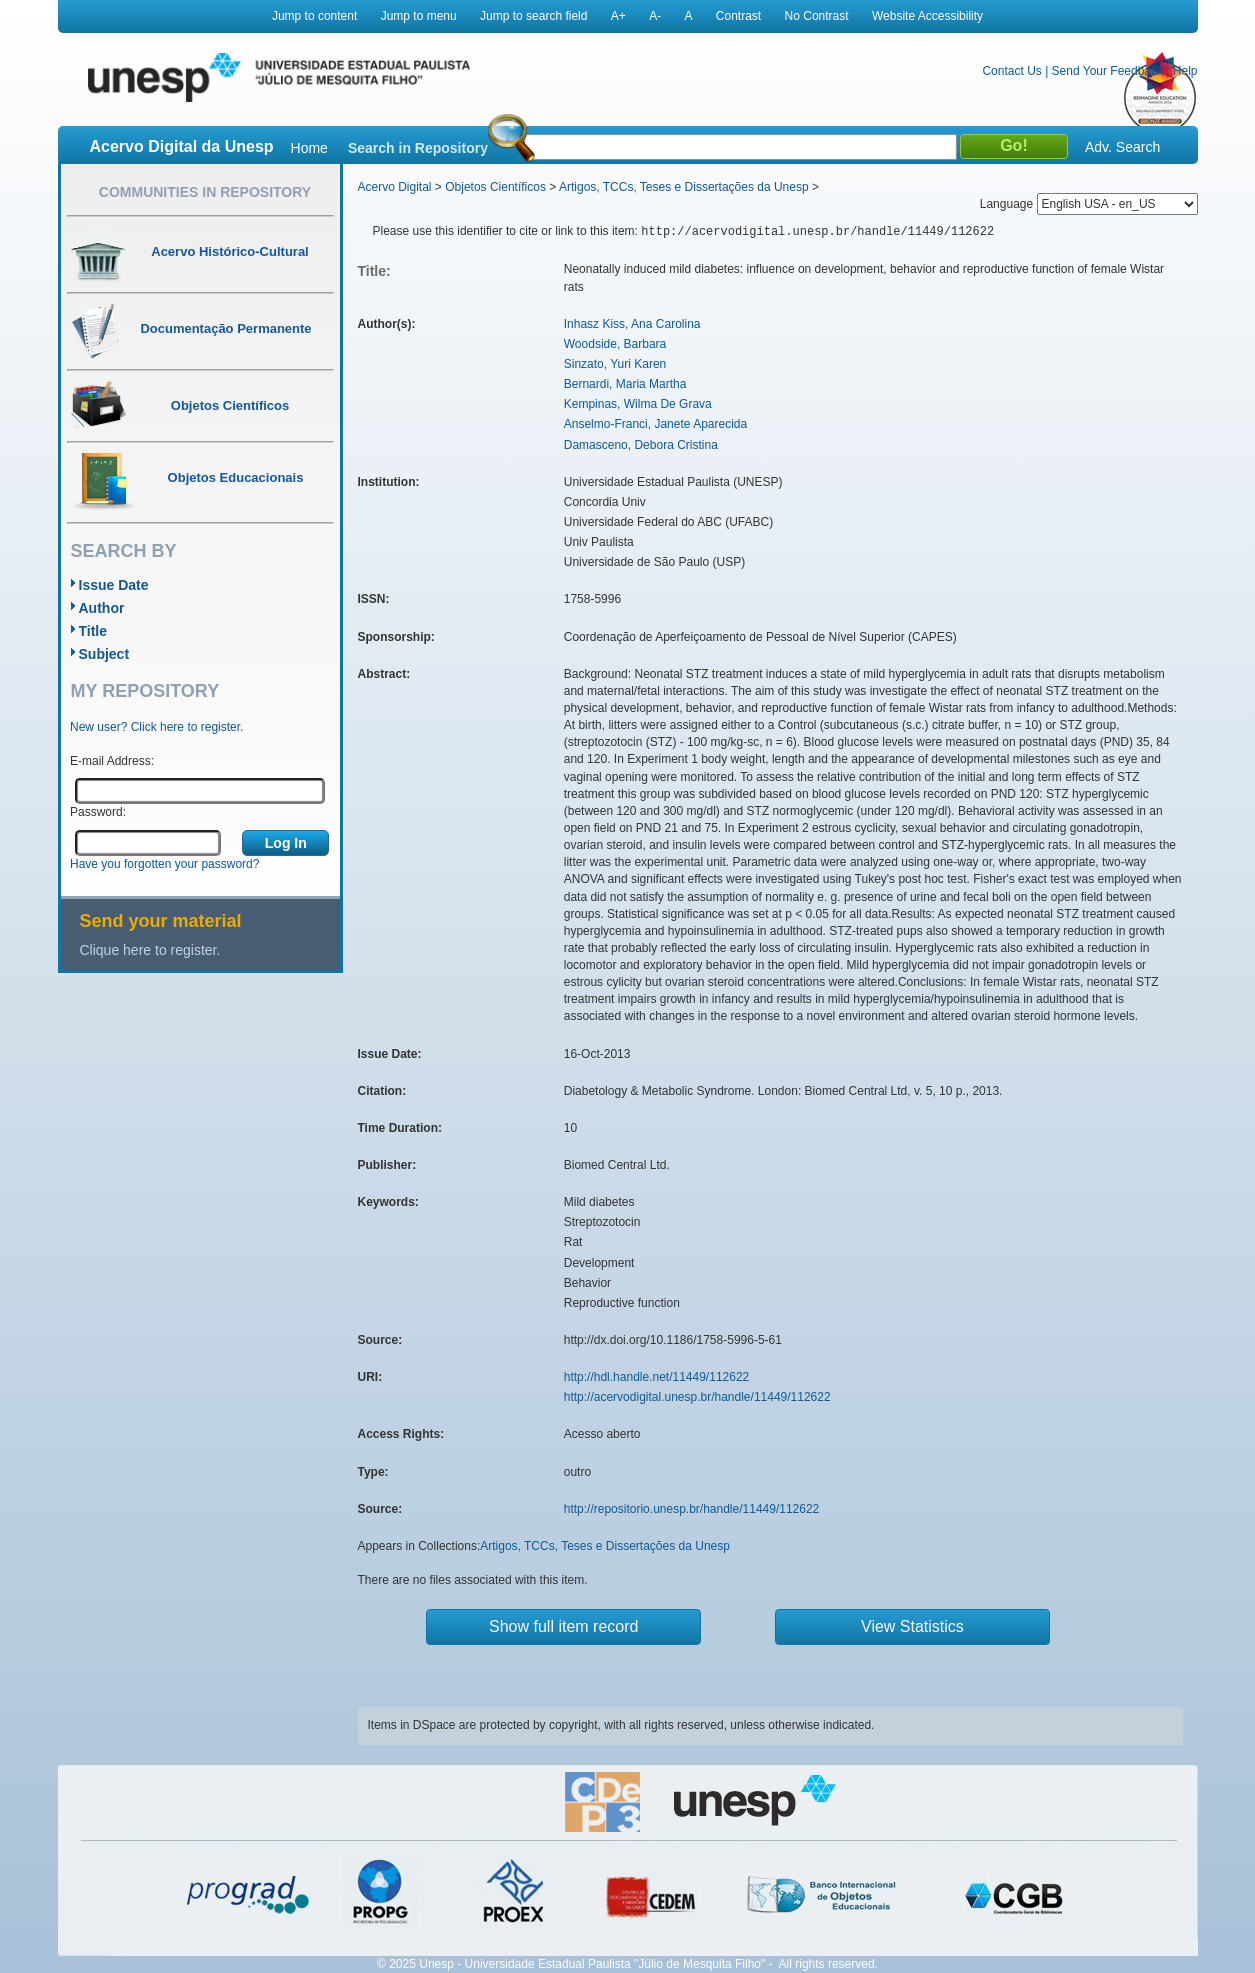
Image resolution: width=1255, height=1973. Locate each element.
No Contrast (817, 16)
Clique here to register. (150, 950)
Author (102, 608)
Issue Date (114, 585)
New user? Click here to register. (156, 727)
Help (1185, 71)
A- (655, 16)
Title (93, 631)
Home (309, 148)
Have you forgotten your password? (164, 864)
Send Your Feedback (1107, 71)
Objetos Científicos (495, 187)
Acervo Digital (395, 187)
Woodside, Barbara (615, 344)
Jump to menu (419, 16)
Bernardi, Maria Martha (625, 384)
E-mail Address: (112, 761)
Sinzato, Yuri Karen (615, 364)
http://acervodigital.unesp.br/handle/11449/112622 (697, 1397)
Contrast (738, 16)
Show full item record (563, 1626)
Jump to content (314, 16)
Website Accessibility (927, 16)
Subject (104, 654)
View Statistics (912, 1626)
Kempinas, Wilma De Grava (638, 404)
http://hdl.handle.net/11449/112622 (657, 1377)
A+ (618, 16)
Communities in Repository (205, 192)
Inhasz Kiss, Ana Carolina (632, 324)
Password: (98, 812)
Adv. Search (1122, 147)
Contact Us (1011, 71)
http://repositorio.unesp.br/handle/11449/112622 (692, 1509)
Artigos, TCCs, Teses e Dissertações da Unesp (684, 187)
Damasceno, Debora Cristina (641, 445)
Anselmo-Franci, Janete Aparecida (655, 424)
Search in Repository (418, 148)
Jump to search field (533, 16)
